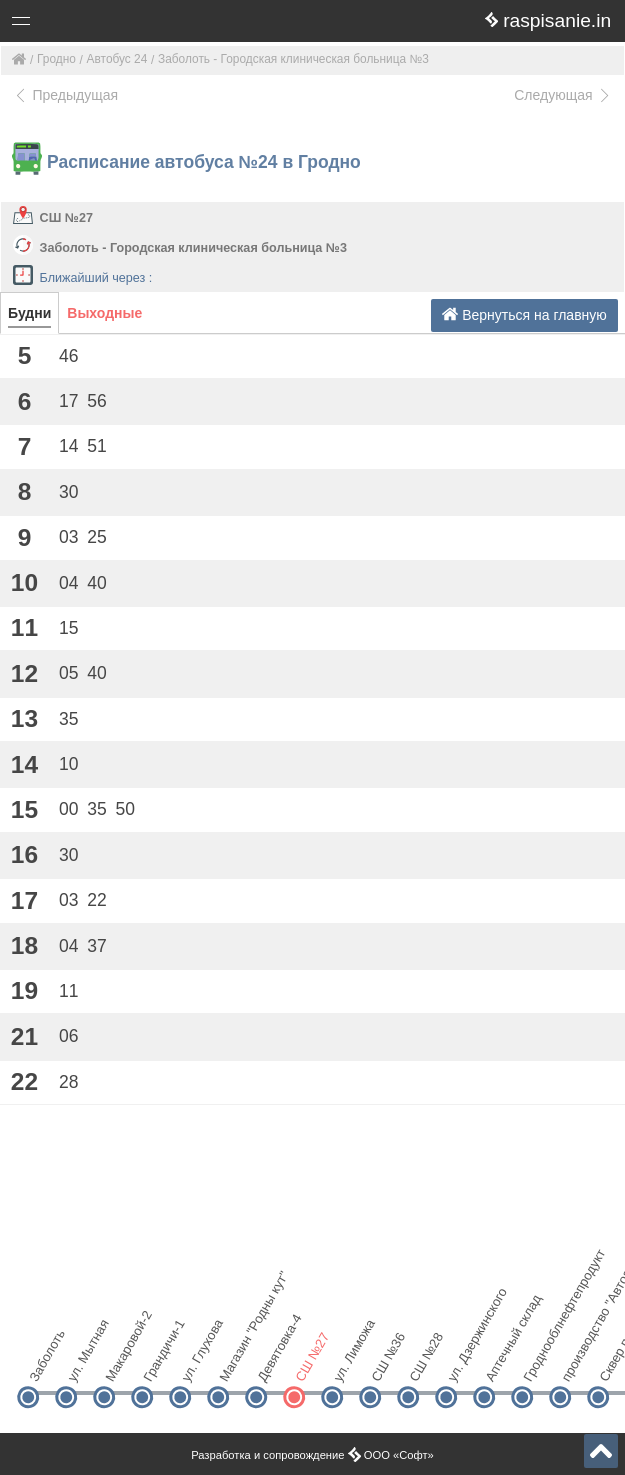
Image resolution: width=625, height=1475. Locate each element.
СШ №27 (66, 218)
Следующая (563, 95)
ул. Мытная (82, 1362)
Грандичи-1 (158, 1362)
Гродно (56, 59)
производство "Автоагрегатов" (576, 1362)
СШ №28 (424, 1362)
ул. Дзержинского (462, 1362)
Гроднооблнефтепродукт (538, 1362)
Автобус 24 (117, 59)
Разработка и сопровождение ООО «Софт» (312, 1455)
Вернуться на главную (524, 314)
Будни (29, 313)
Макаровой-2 (120, 1362)
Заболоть (44, 1362)
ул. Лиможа (348, 1362)
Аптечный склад (500, 1362)
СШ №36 (386, 1362)
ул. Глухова (196, 1362)
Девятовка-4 (272, 1362)
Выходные (104, 313)
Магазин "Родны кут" (234, 1362)
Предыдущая (65, 95)
